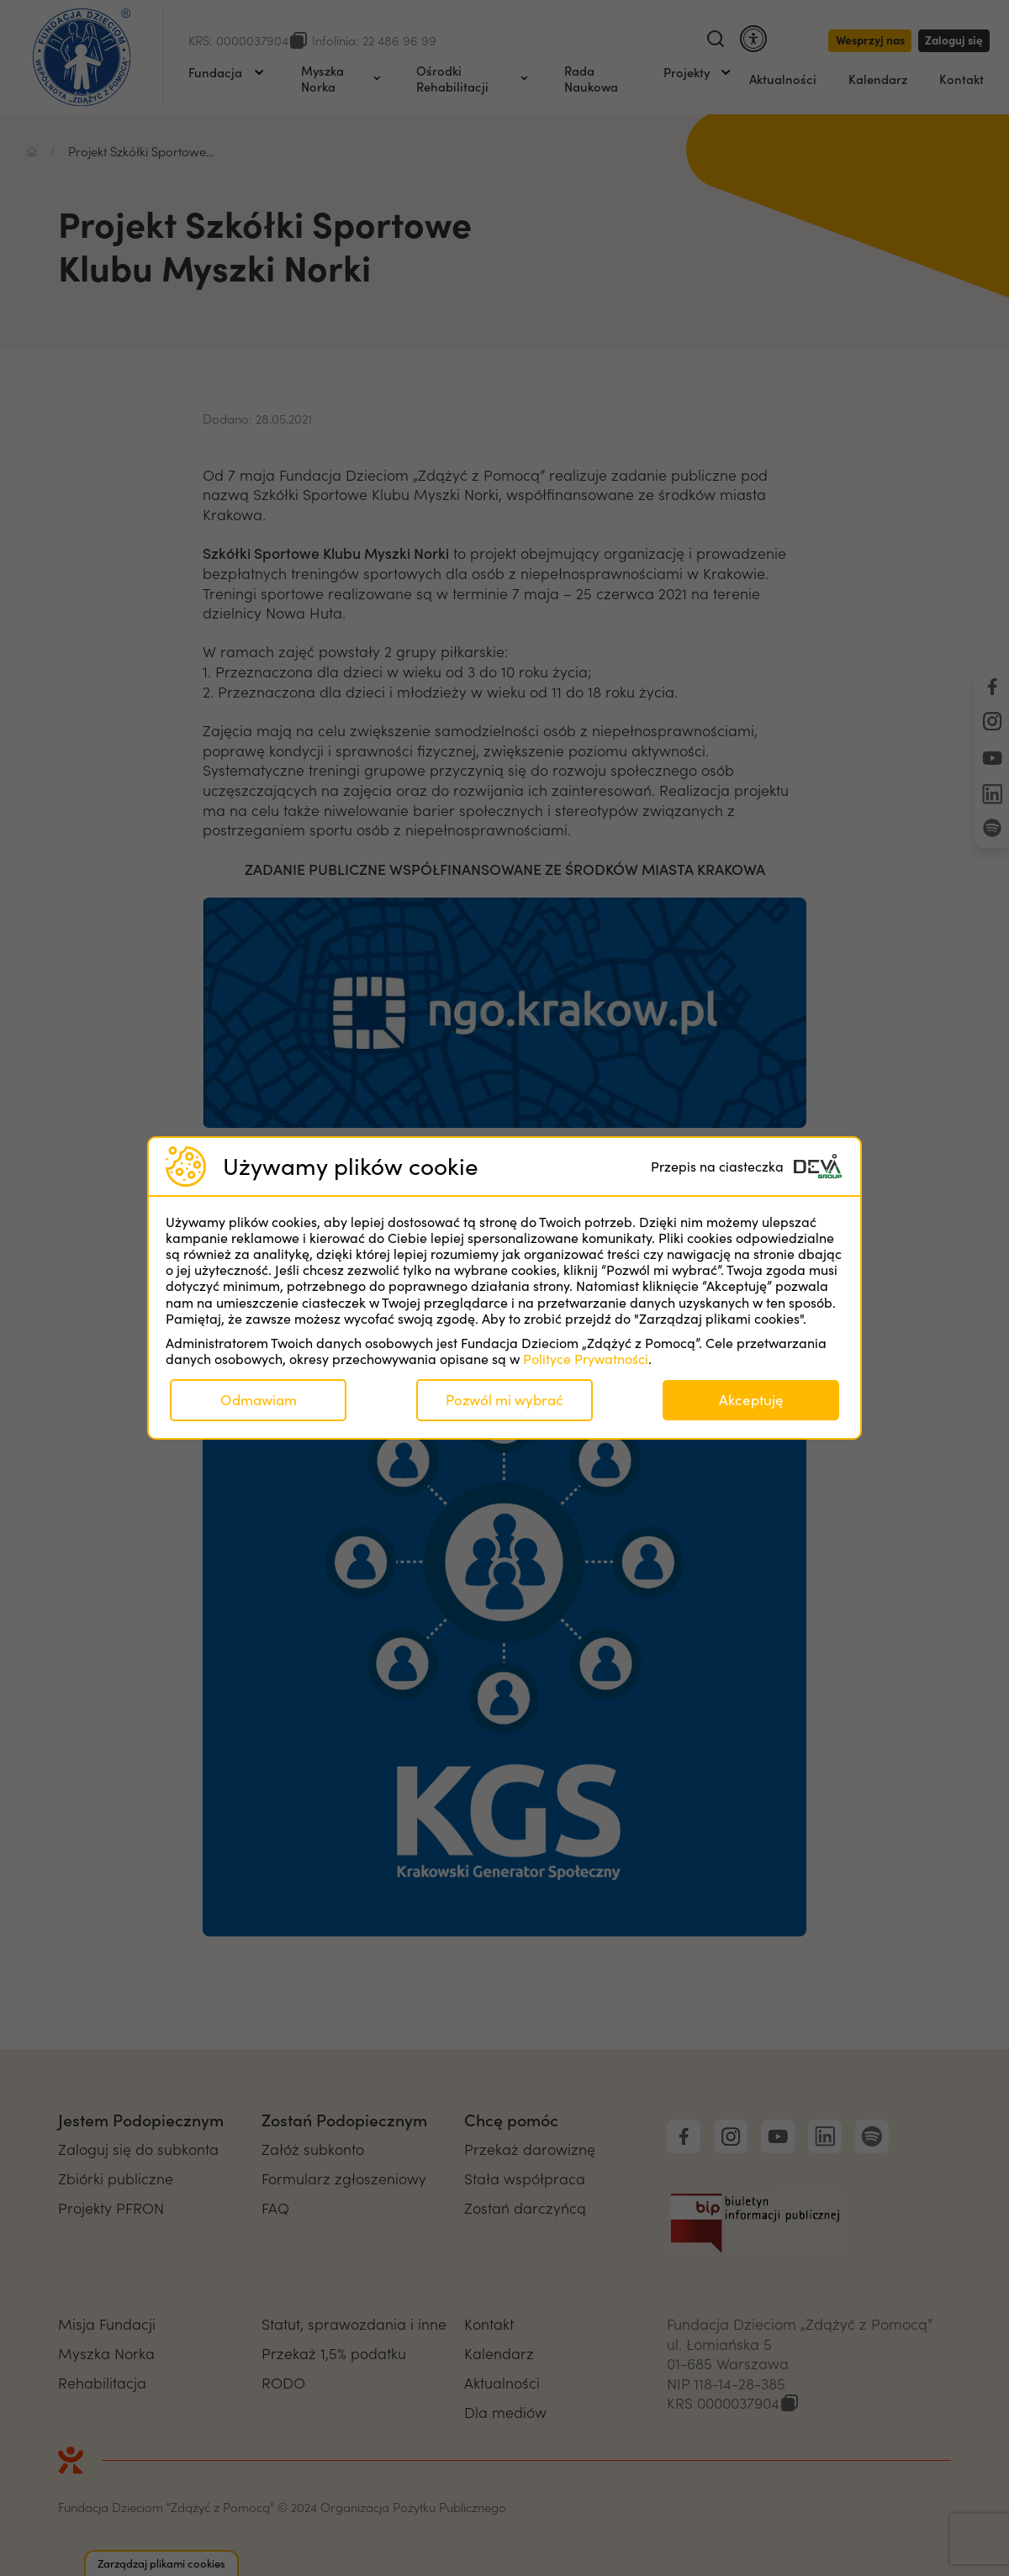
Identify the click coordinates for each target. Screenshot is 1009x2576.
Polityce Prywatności (585, 1358)
